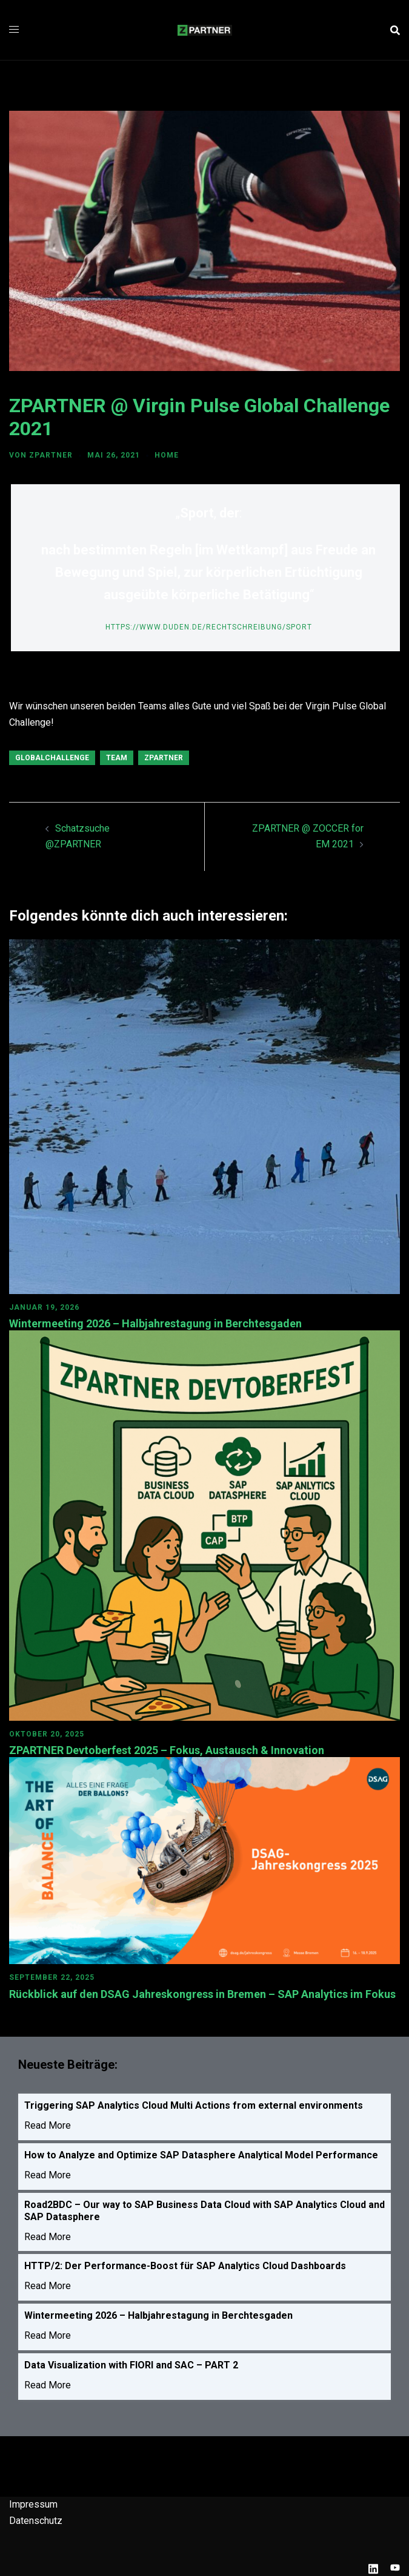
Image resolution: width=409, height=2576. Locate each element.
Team (116, 758)
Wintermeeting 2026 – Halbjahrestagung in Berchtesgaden (155, 1323)
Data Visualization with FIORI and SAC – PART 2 (131, 2365)
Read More (47, 2125)
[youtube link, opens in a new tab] (395, 2567)
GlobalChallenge (52, 758)
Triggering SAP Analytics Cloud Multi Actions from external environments (193, 2105)
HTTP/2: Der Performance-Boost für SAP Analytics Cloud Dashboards (185, 2266)
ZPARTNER (51, 455)
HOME (167, 455)
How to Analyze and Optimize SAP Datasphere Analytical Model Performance (201, 2155)
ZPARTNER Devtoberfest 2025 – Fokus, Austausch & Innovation (168, 1750)
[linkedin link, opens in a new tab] (373, 2567)
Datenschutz (35, 2520)
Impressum (33, 2504)
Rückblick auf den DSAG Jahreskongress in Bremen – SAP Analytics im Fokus (202, 1994)
